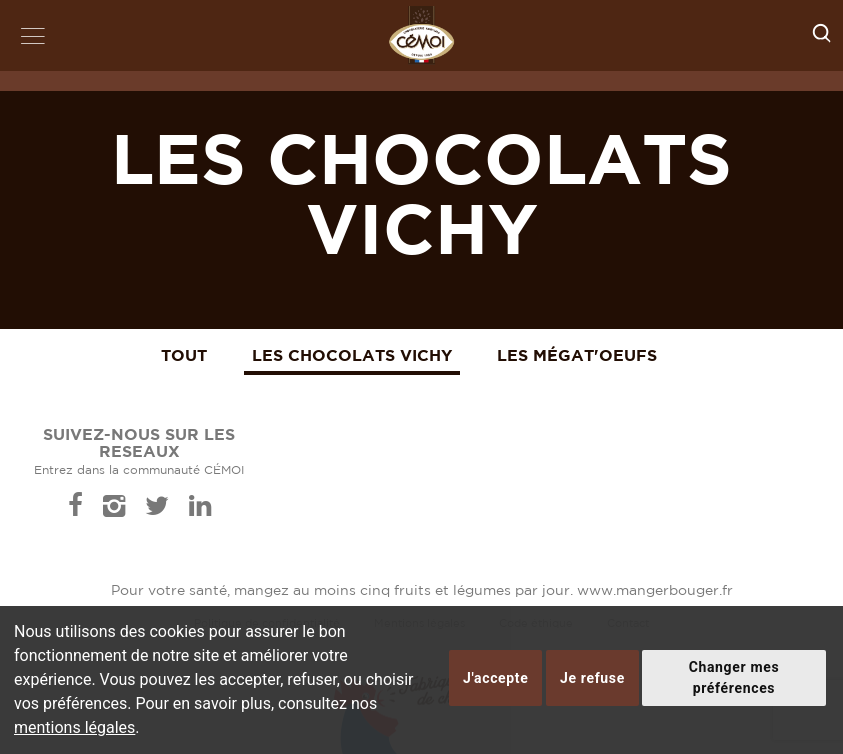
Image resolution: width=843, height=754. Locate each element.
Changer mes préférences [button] (734, 677)
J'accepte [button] (495, 678)
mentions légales (74, 727)
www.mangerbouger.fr (655, 591)
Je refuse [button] (592, 678)
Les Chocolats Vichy (352, 355)
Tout (184, 355)
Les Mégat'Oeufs (577, 355)
